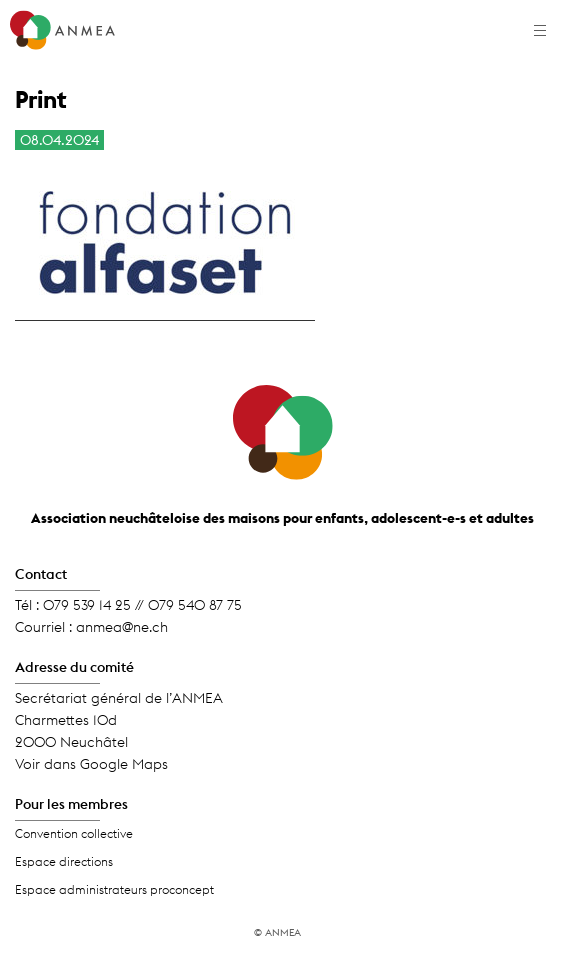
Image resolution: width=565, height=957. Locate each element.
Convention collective (74, 833)
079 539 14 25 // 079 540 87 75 (142, 605)
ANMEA (283, 932)
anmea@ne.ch (122, 627)
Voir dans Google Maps (91, 764)
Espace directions (64, 861)
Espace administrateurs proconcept (114, 889)
